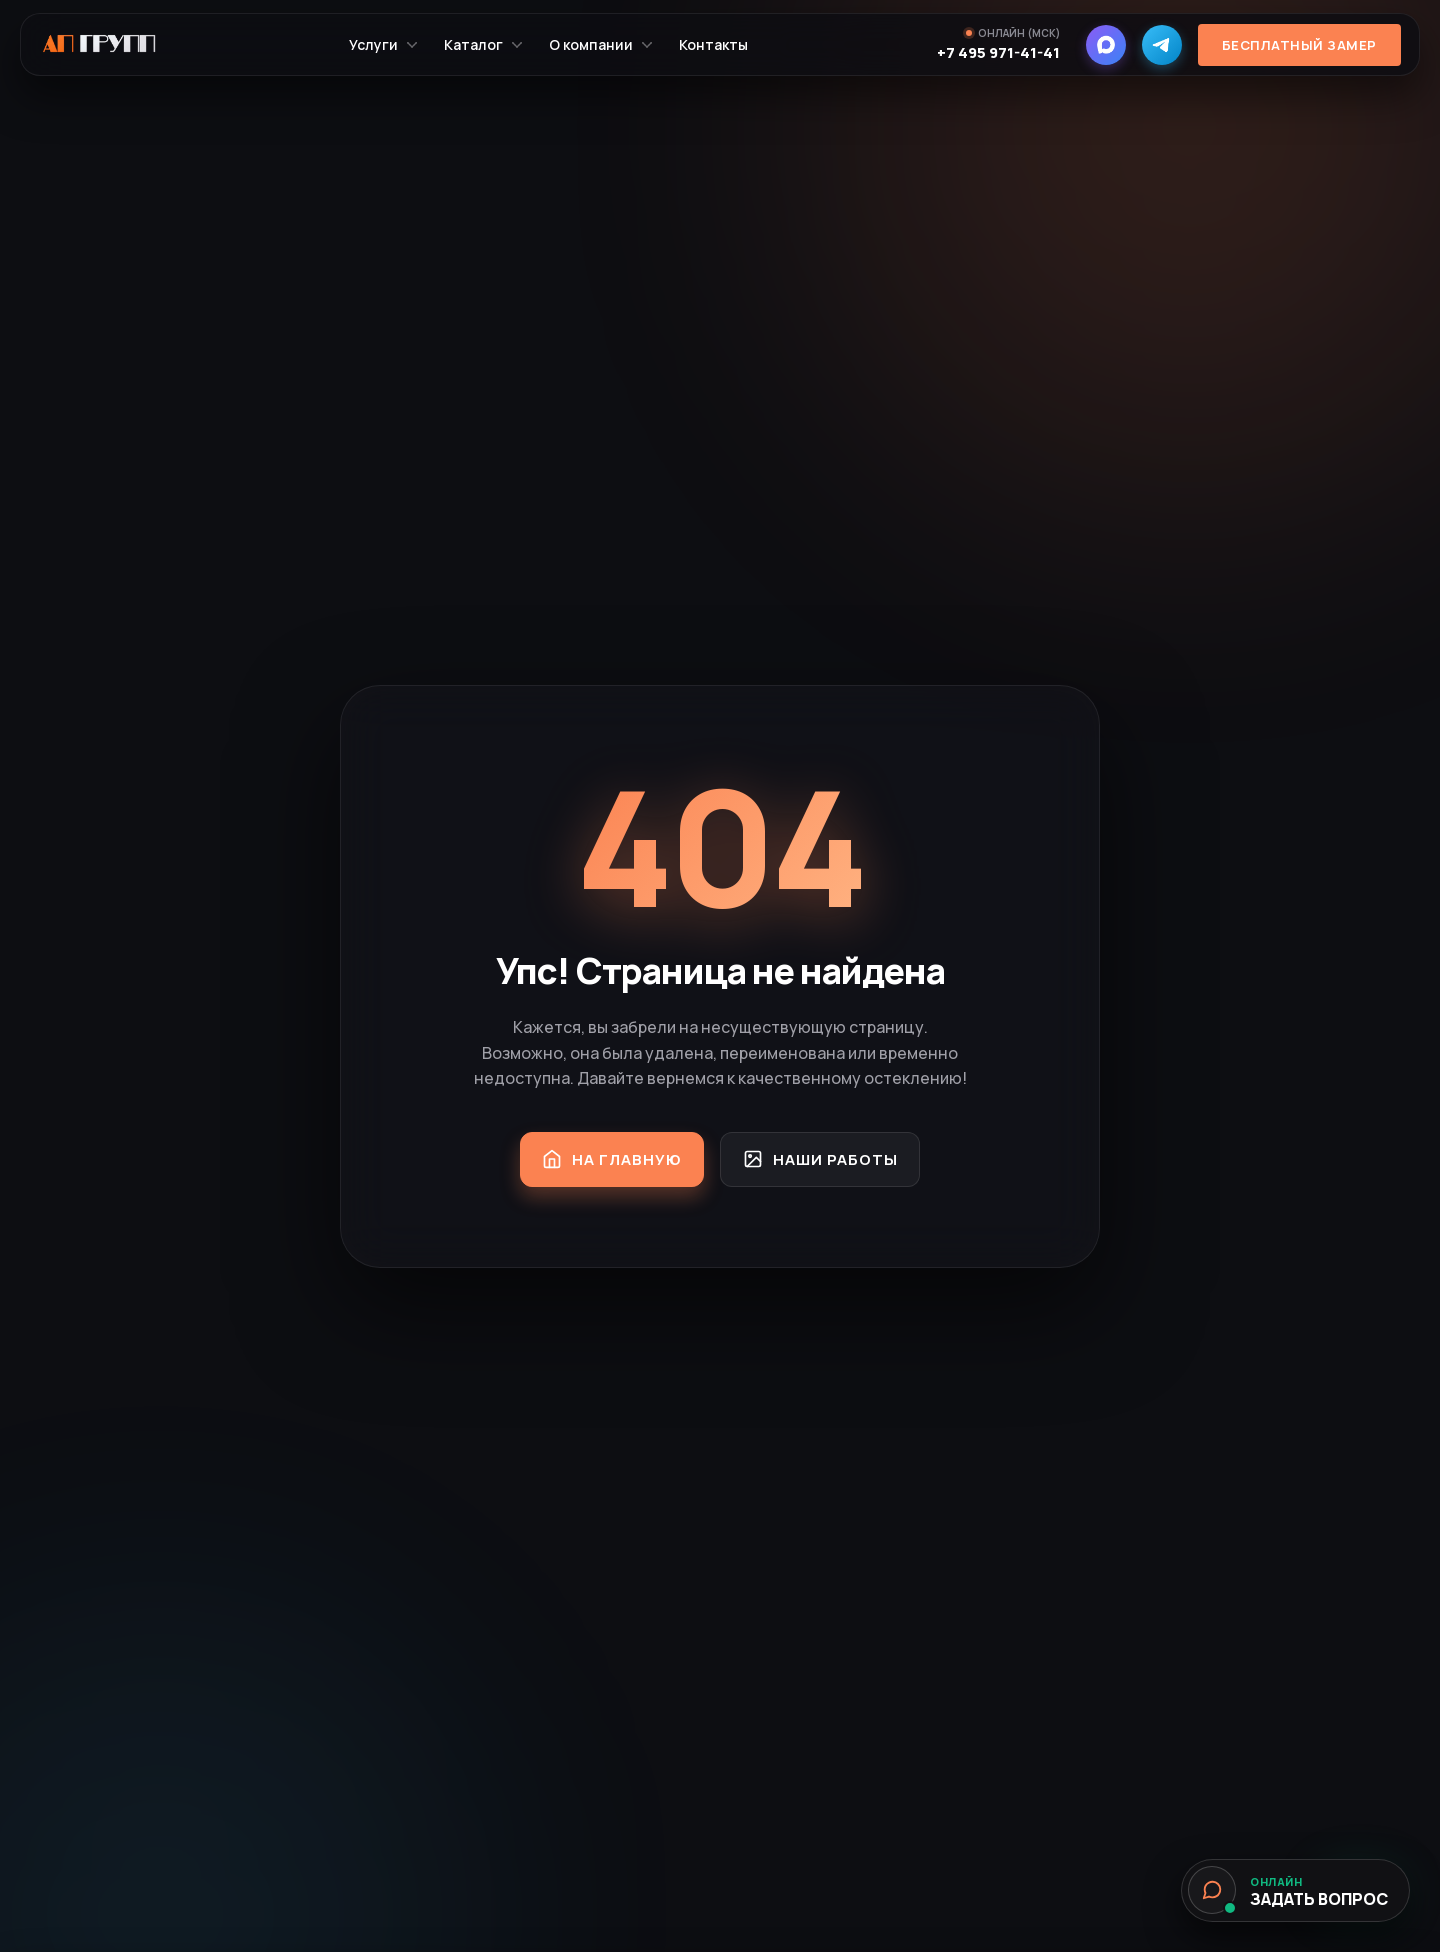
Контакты (722, 55)
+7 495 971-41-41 (992, 63)
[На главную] (114, 55)
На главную (601, 1158)
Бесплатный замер (1293, 55)
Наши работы (830, 1158)
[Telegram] (1156, 55)
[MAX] (1100, 55)
